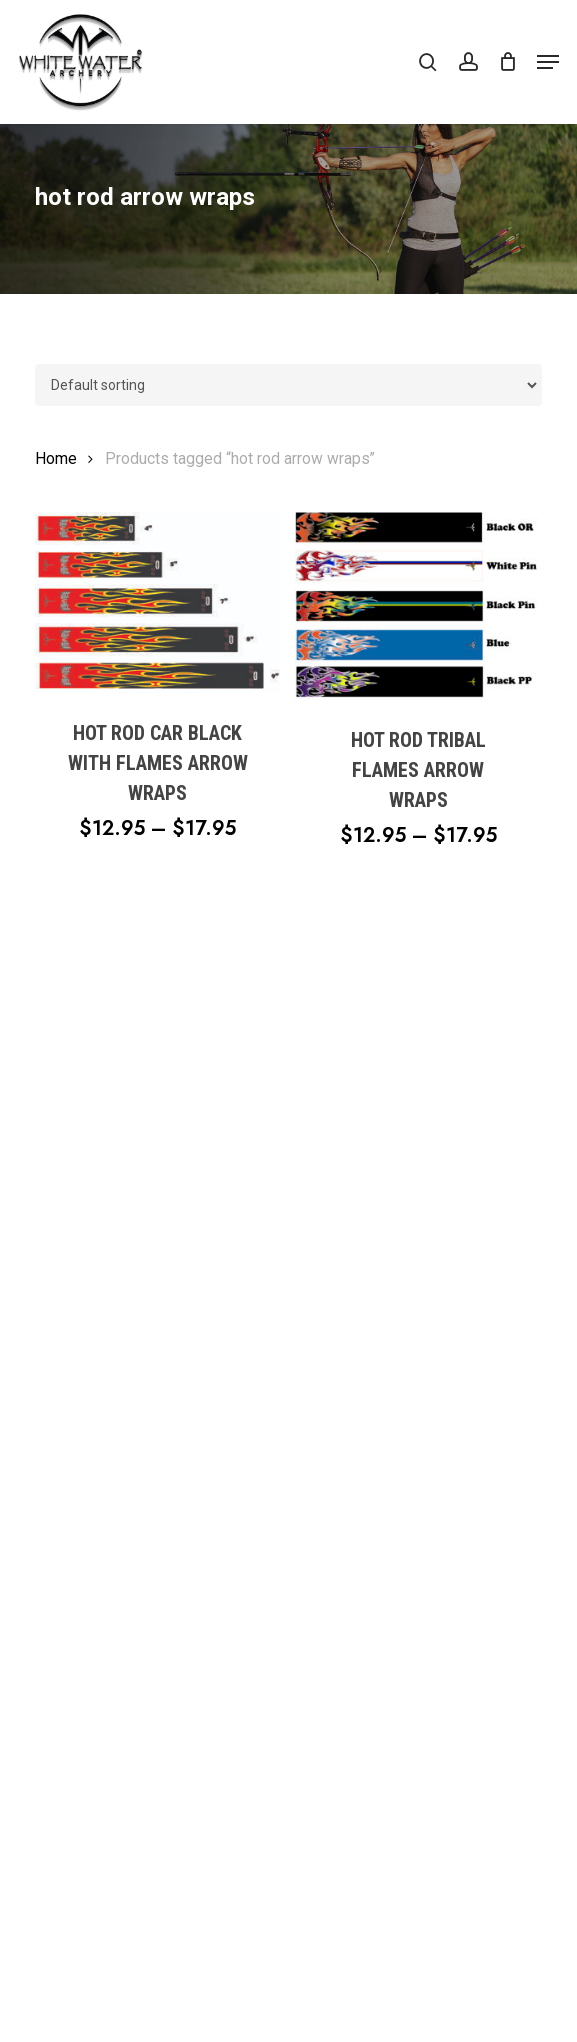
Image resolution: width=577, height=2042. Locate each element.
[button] (548, 62)
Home (56, 458)
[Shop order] (289, 385)
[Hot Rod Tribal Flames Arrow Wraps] (418, 606)
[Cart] (507, 62)
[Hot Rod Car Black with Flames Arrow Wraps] (158, 602)
